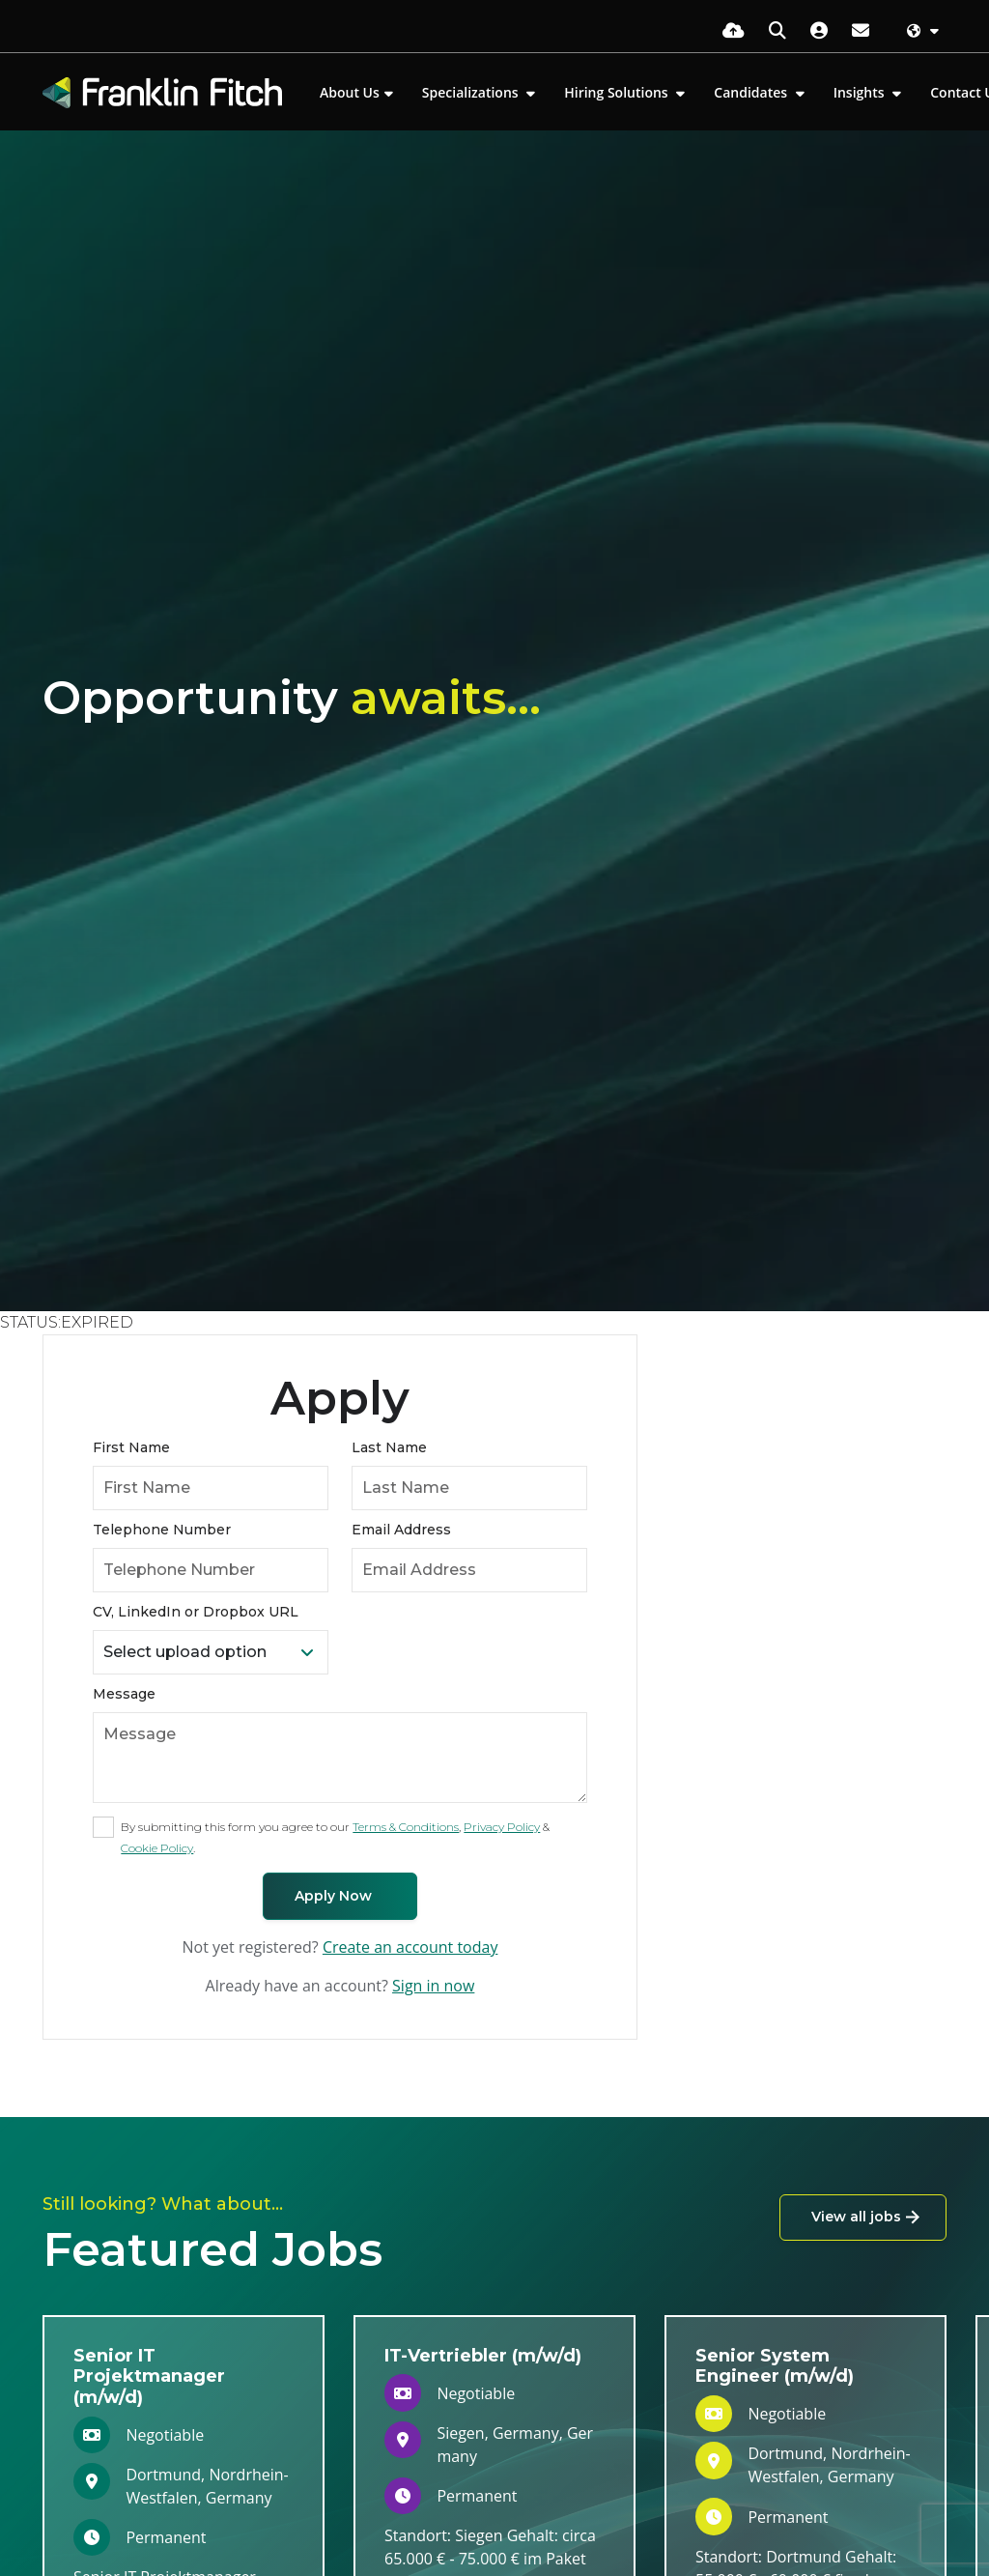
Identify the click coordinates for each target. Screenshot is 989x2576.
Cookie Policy (157, 1848)
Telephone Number (162, 1529)
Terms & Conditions (406, 1826)
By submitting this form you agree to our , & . (335, 1837)
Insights (861, 92)
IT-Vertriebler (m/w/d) (482, 2355)
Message (124, 1694)
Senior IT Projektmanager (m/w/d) (149, 2376)
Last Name (389, 1447)
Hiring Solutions (617, 92)
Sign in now (433, 1985)
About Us (350, 92)
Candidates (752, 92)
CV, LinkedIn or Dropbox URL (195, 1611)
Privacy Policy (502, 1826)
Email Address (401, 1529)
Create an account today (410, 1947)
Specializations (472, 92)
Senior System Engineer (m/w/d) (774, 2366)
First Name (131, 1447)
